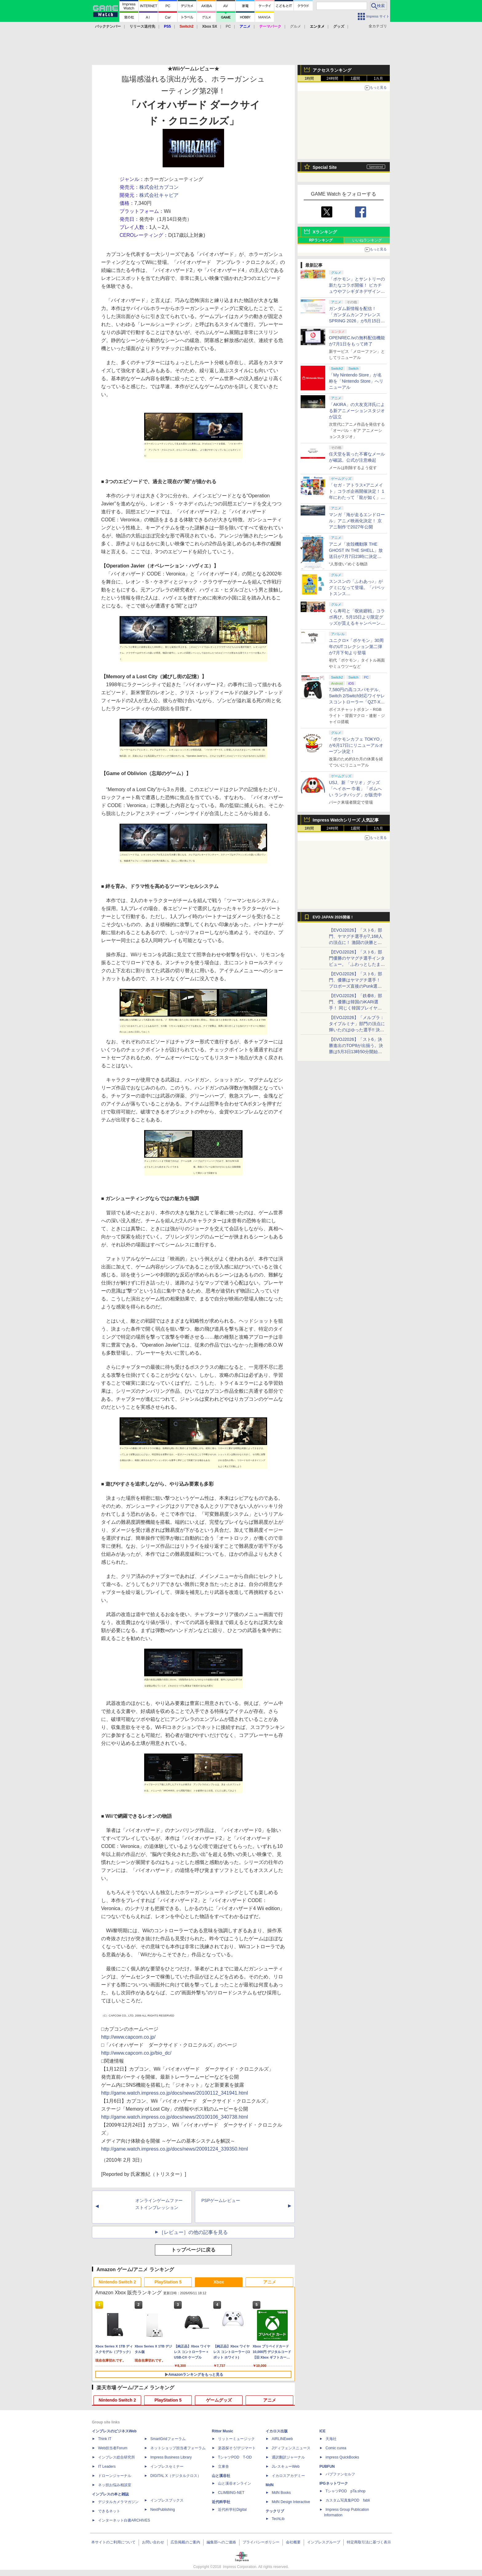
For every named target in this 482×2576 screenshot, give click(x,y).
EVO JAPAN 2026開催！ (333, 917)
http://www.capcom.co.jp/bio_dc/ (136, 2053)
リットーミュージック (236, 2439)
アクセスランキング (332, 70)
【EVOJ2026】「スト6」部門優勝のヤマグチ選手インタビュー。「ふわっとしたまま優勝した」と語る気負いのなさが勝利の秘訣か (357, 964)
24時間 (332, 78)
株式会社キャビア (159, 195)
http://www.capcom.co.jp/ (128, 2037)
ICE (322, 2431)
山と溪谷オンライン (234, 2483)
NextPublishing (162, 2509)
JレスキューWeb (285, 2466)
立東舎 (223, 2466)
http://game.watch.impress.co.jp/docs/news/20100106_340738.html (174, 2117)
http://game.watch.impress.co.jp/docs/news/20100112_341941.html (174, 2093)
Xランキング (325, 231)
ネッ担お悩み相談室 (114, 2485)
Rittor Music (222, 2431)
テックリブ (275, 2511)
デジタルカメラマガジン (118, 2502)
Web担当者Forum (112, 2448)
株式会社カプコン (159, 187)
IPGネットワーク (333, 2483)
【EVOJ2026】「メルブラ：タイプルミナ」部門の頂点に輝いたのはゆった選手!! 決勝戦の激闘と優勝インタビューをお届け (357, 1030)
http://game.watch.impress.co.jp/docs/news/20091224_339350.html (174, 2149)
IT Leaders (107, 2466)
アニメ (269, 2281)
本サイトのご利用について (113, 2542)
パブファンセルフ (340, 2474)
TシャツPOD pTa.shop (345, 2491)
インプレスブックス (167, 2500)
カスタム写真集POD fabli (348, 2500)
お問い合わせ (153, 2542)
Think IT (104, 2439)
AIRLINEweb (282, 2439)
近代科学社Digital (232, 2509)
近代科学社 (221, 2502)
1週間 (355, 78)
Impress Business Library (171, 2457)
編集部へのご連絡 (221, 2542)
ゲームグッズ (219, 2400)
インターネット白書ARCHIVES (124, 2520)
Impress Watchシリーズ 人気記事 (346, 820)
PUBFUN (327, 2466)
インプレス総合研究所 (116, 2457)
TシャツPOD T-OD (235, 2457)
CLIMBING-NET (231, 2492)
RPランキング (321, 240)
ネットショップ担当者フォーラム (178, 2448)
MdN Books (281, 2492)
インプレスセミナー (167, 2466)
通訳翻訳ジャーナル (288, 2457)
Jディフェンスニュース (291, 2448)
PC (228, 26)
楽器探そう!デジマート (237, 2448)
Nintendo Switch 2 (117, 2281)
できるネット (109, 2511)
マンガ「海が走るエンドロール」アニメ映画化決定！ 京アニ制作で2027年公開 (357, 520)
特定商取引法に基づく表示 (369, 2542)
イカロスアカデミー (288, 2476)
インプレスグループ (323, 2542)
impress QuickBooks (342, 2457)
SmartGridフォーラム (168, 2439)
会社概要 (293, 2542)
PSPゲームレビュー (220, 2200)
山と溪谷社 (221, 2476)
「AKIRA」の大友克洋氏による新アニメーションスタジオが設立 (357, 410)
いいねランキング (367, 240)
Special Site (325, 167)
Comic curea (336, 2448)
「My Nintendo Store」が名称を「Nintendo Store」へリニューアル (356, 381)
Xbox (218, 2281)
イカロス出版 (277, 2431)
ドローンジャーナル (114, 2476)
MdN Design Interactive (291, 2502)
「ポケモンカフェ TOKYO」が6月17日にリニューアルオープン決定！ (356, 745)
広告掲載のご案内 (185, 2542)
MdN (270, 2485)
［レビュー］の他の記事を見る (193, 2232)
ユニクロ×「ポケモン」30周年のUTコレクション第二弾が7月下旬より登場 (356, 646)
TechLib (278, 2519)
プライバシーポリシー (261, 2542)
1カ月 (378, 78)
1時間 (309, 78)
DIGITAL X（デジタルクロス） (175, 2476)
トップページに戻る (193, 2249)
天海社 (331, 2439)
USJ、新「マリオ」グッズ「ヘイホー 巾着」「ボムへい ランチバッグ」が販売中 (355, 788)
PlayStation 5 (168, 2281)
